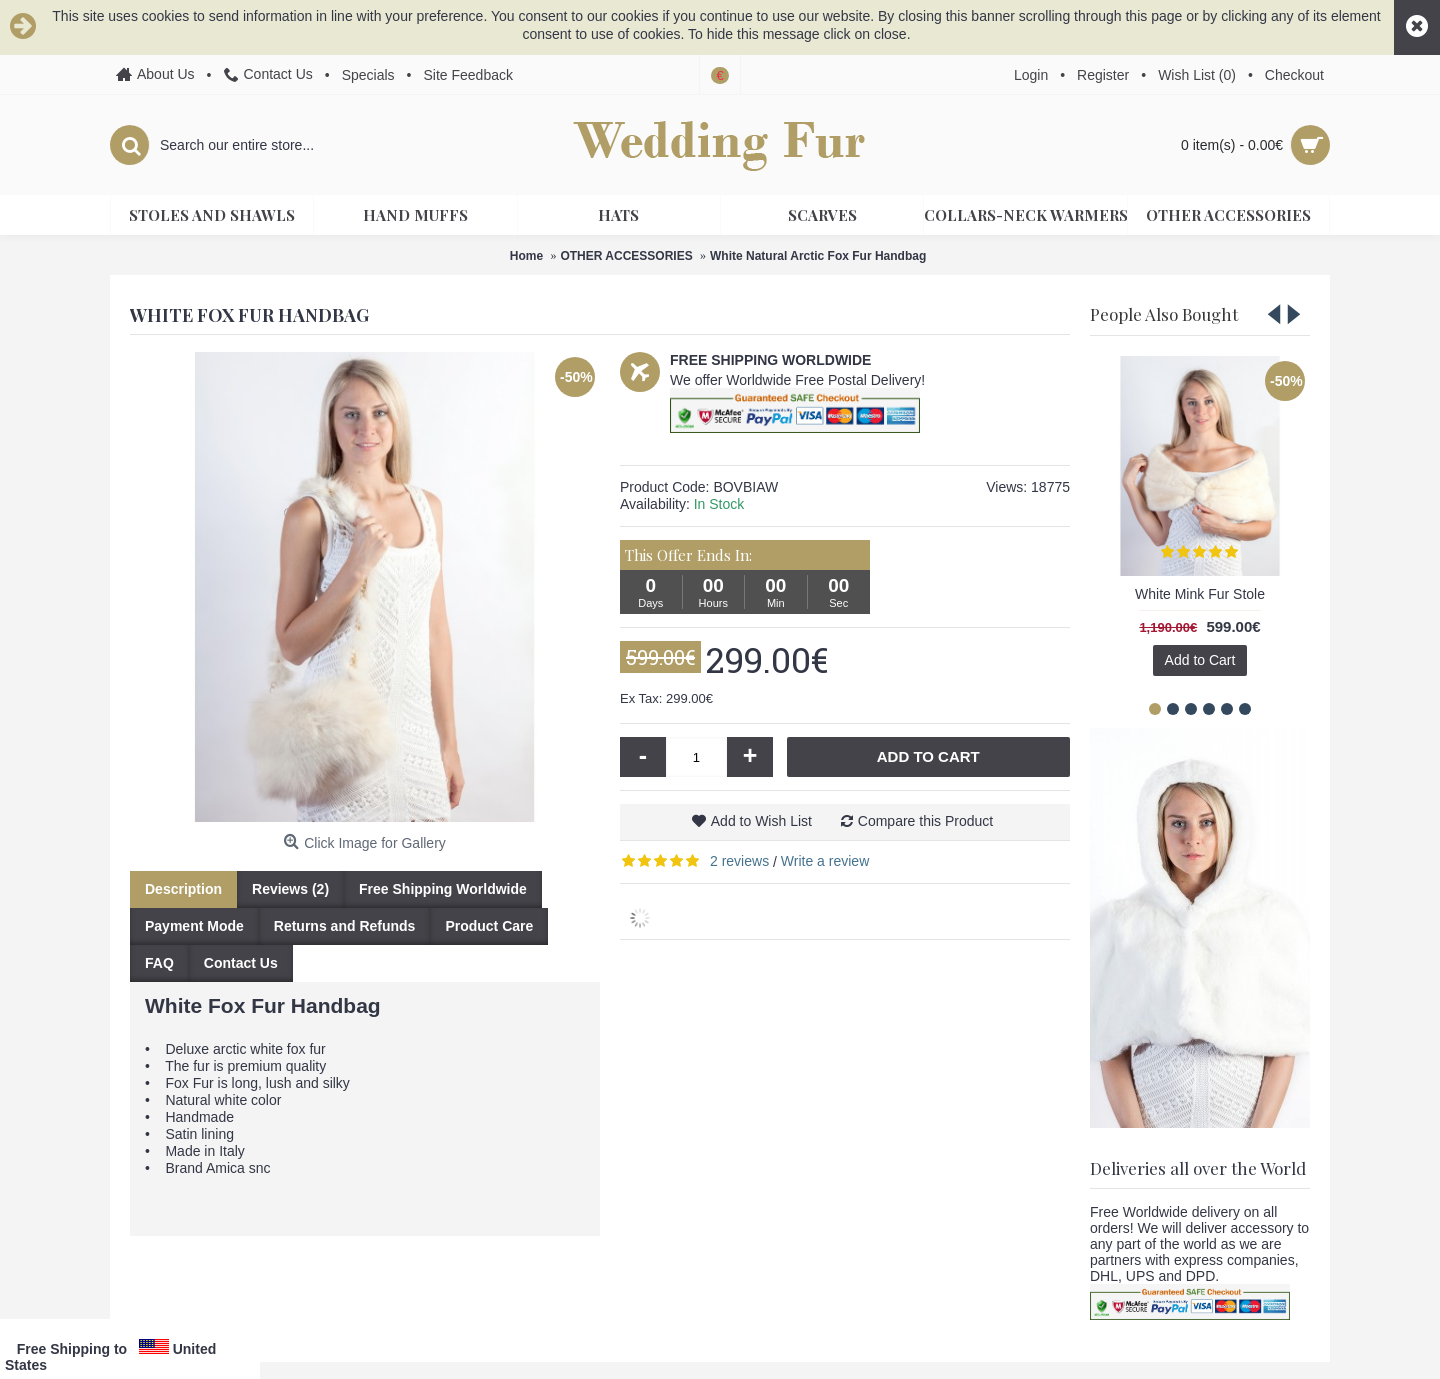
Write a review (825, 861)
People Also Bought (1164, 314)
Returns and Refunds (345, 926)
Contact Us (241, 963)
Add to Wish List (761, 821)
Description (183, 889)
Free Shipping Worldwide (443, 889)
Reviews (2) (290, 889)
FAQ (159, 963)
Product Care (489, 926)
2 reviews (739, 861)
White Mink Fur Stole (1200, 594)
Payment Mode (194, 926)
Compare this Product (925, 821)
